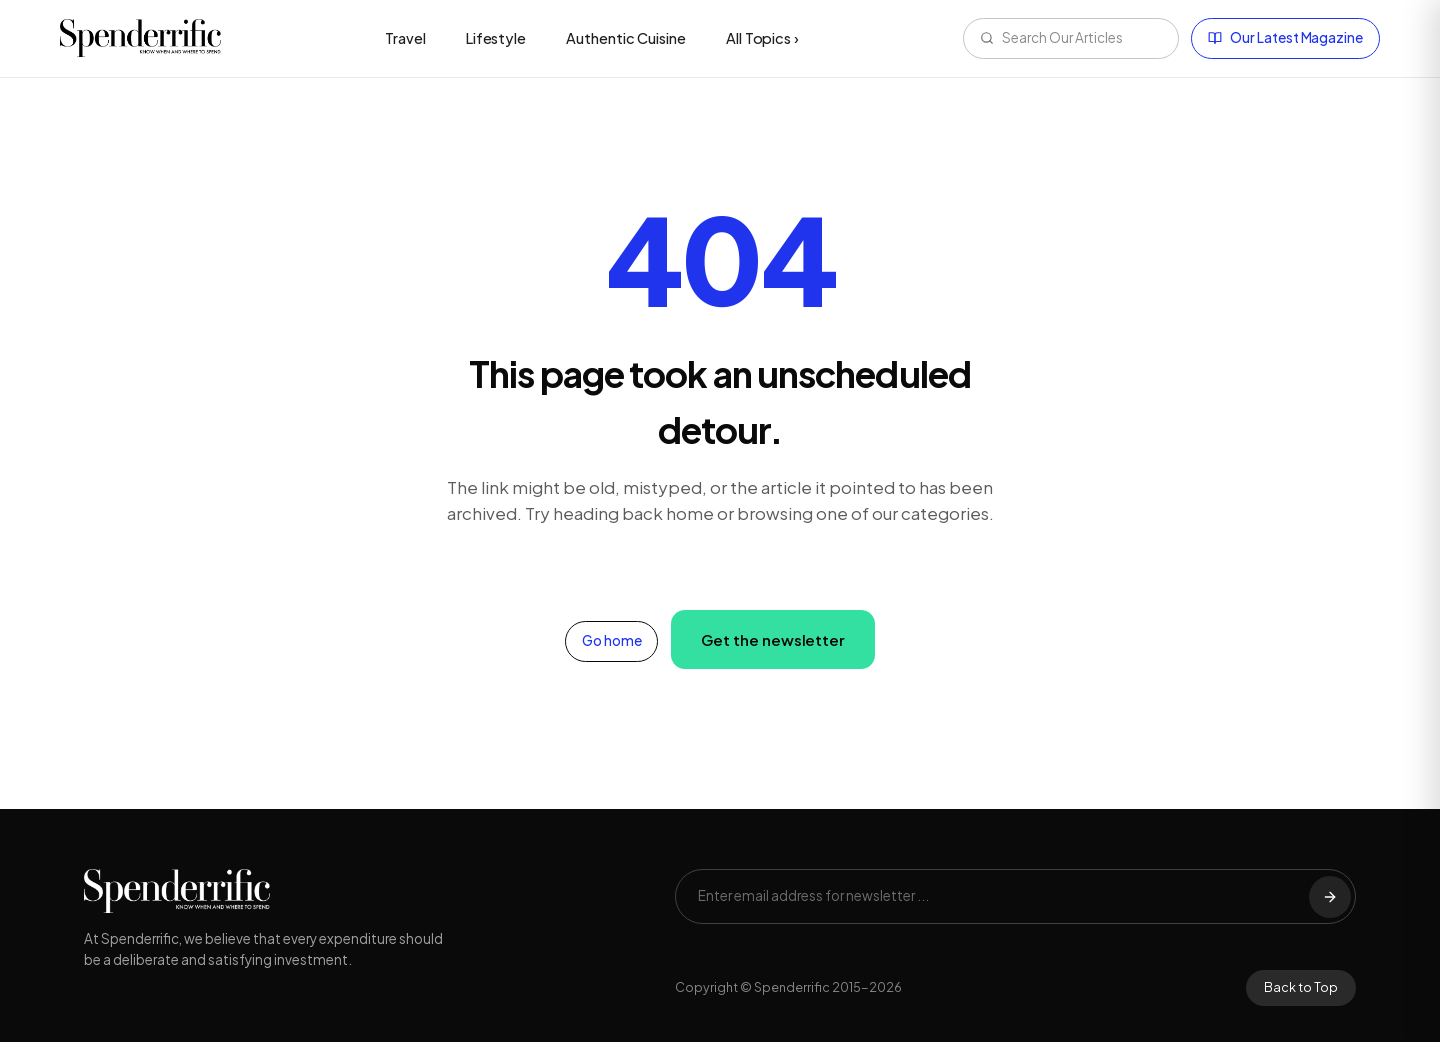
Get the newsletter (773, 639)
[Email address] (1003, 896)
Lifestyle (496, 38)
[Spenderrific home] (140, 38)
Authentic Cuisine (626, 38)
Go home (612, 640)
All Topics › (762, 38)
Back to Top (1301, 987)
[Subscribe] (1330, 897)
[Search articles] (1082, 38)
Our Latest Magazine (1285, 37)
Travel (405, 38)
